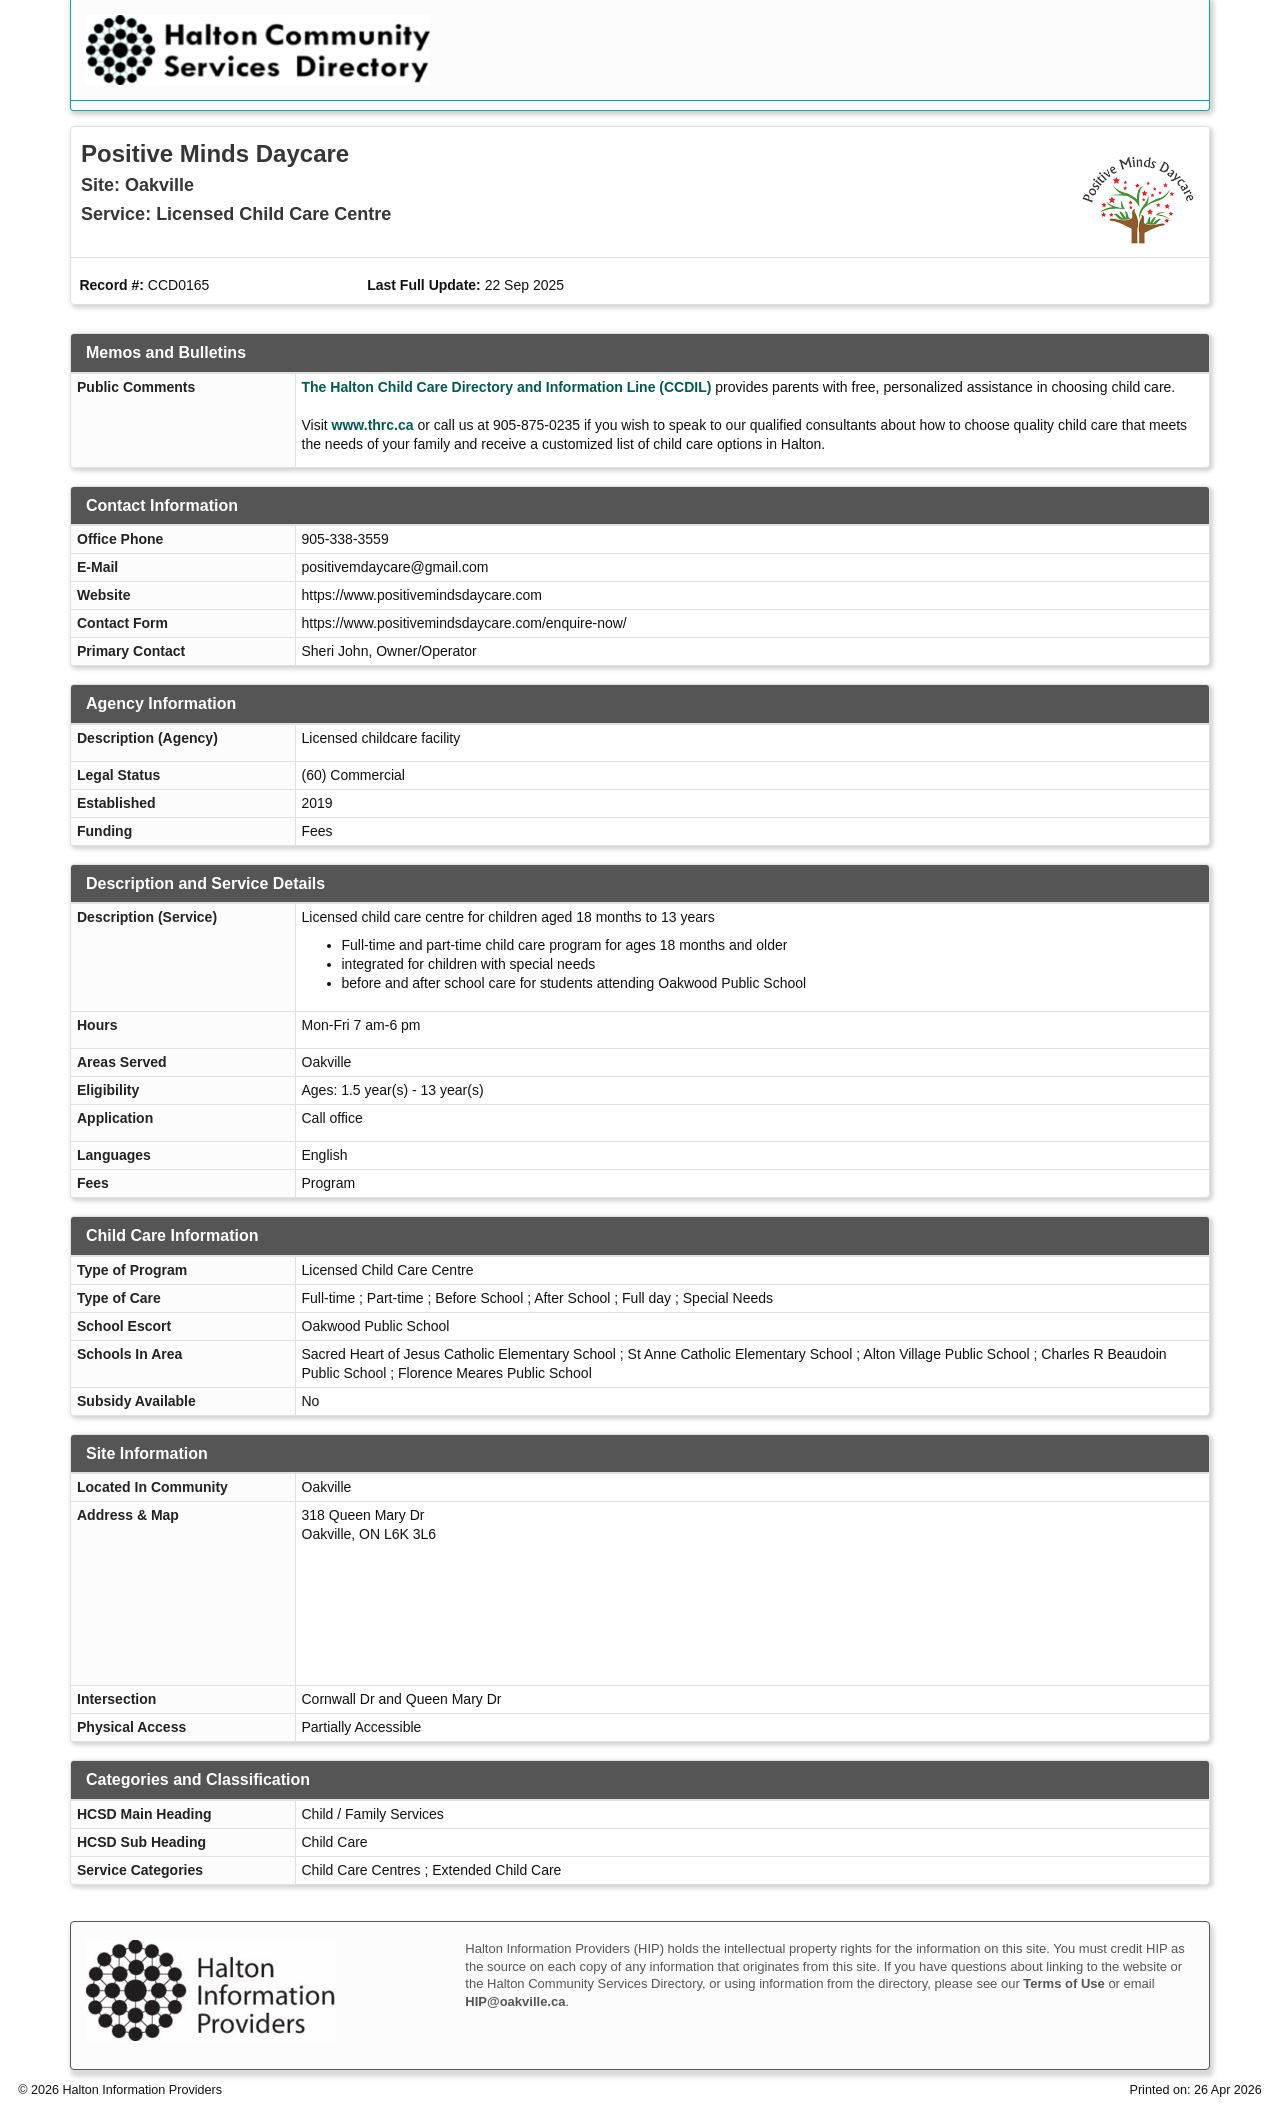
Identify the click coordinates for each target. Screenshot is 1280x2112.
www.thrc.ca (373, 425)
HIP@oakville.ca (515, 2001)
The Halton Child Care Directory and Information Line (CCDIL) (507, 387)
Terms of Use (1063, 1983)
